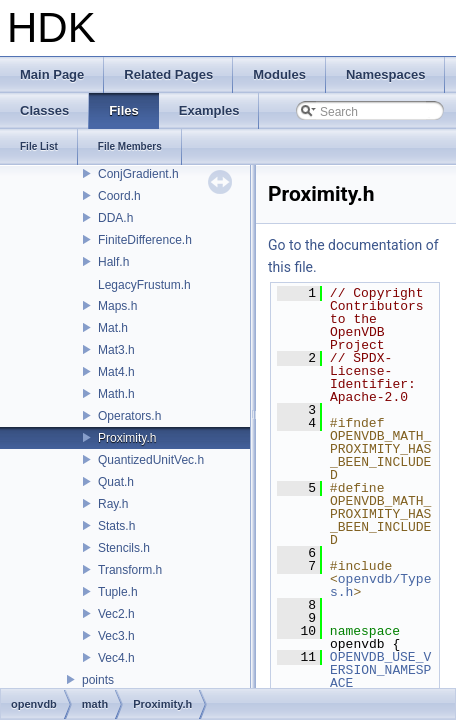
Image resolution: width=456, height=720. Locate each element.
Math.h (116, 394)
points (98, 680)
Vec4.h (116, 658)
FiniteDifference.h (145, 240)
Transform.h (130, 570)
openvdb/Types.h (380, 585)
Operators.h (129, 416)
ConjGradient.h (138, 174)
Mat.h (113, 328)
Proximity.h (127, 438)
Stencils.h (124, 548)
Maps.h (117, 306)
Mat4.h (116, 372)
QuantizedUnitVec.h (151, 460)
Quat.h (116, 482)
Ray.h (113, 504)
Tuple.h (118, 592)
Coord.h (119, 196)
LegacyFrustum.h (144, 285)
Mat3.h (116, 350)
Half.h (113, 262)
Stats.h (116, 526)
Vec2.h (116, 614)
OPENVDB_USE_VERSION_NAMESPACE (381, 670)
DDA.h (115, 218)
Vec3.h (116, 636)
